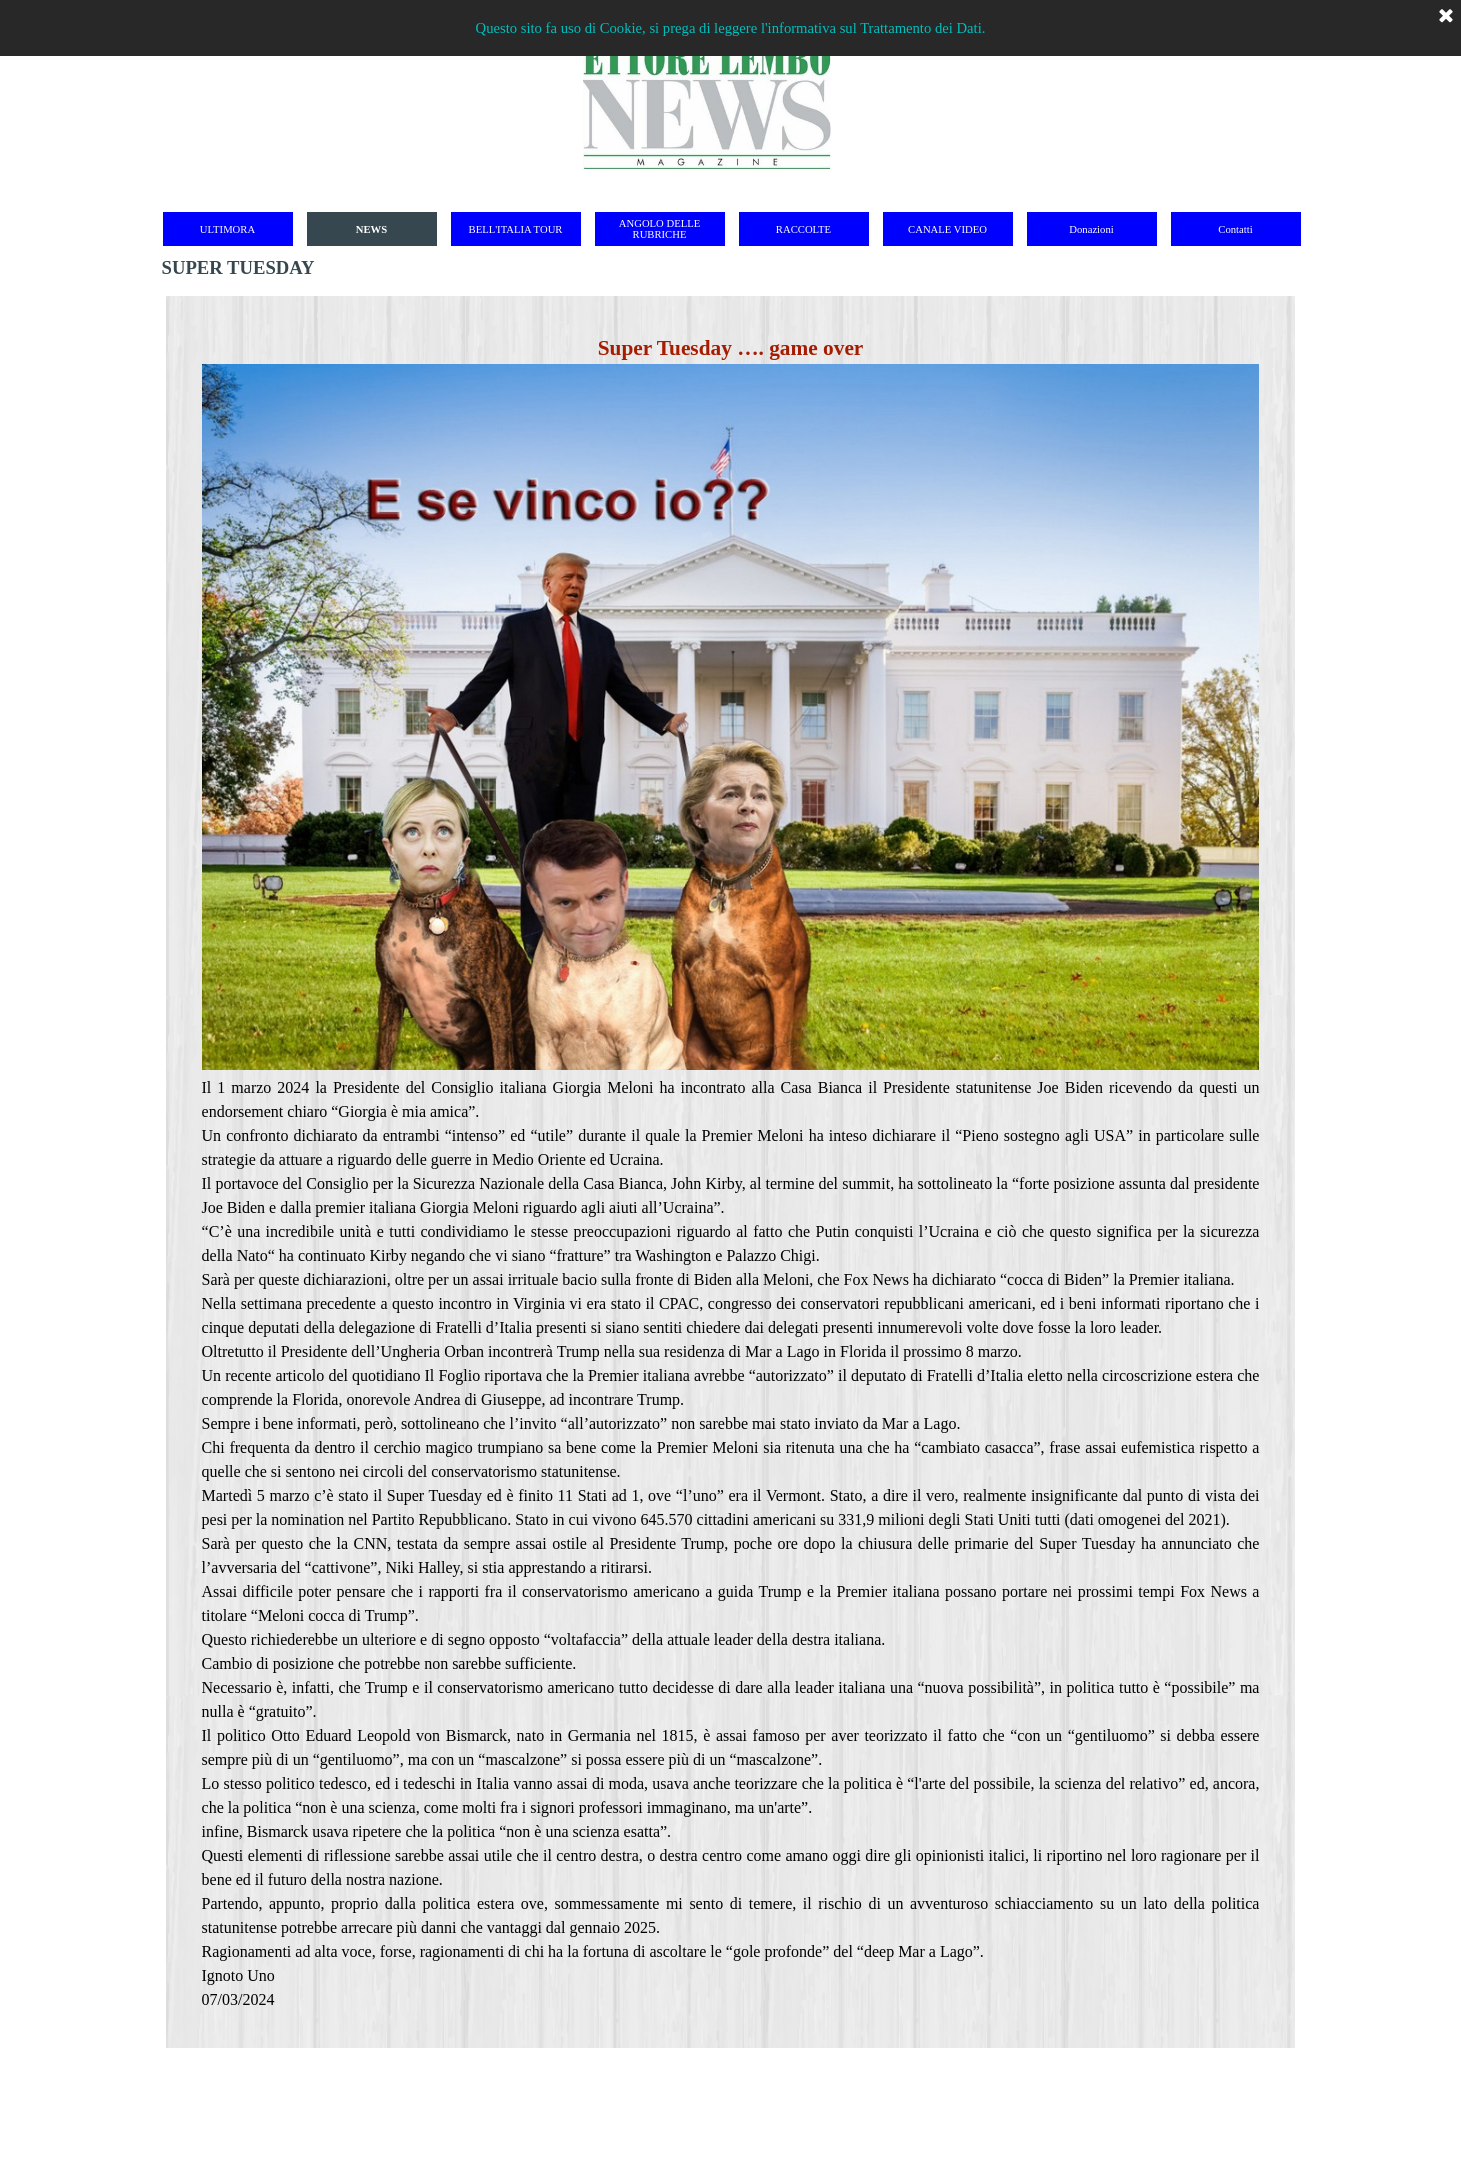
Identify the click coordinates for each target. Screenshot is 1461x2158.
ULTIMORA (227, 229)
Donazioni (1091, 229)
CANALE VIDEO (947, 229)
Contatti (1235, 229)
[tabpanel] (731, 1172)
